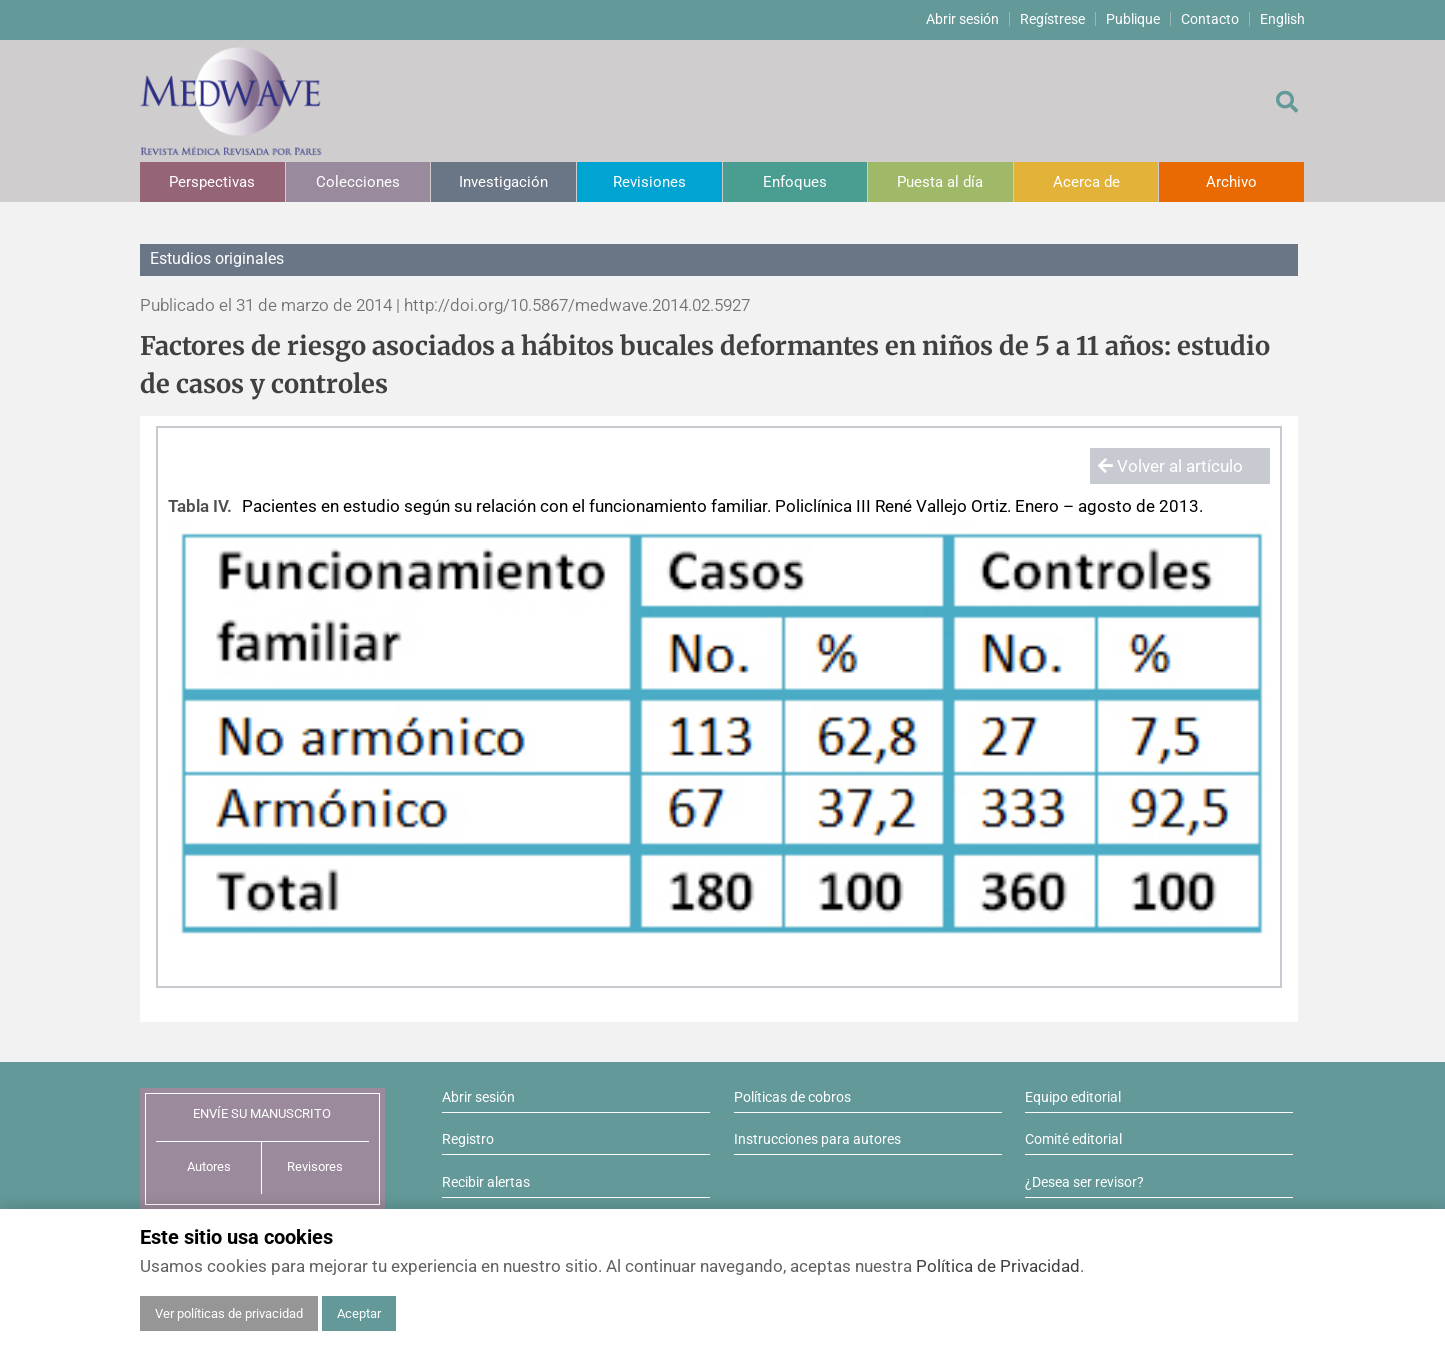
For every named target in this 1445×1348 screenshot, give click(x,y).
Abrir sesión (962, 19)
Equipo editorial (1073, 1097)
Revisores (315, 1166)
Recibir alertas (486, 1182)
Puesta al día (940, 182)
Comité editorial (1073, 1139)
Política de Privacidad (998, 1266)
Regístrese (1052, 19)
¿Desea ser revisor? (1084, 1182)
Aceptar (359, 1313)
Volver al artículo (1170, 466)
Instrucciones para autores (817, 1139)
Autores (209, 1166)
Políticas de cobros (792, 1097)
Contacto (1210, 19)
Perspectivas (212, 182)
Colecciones (358, 182)
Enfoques (795, 182)
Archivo (1231, 182)
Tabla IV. (200, 506)
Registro (468, 1139)
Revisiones (649, 182)
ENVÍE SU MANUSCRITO (262, 1113)
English (1282, 19)
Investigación (503, 182)
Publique (1133, 19)
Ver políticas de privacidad (229, 1313)
